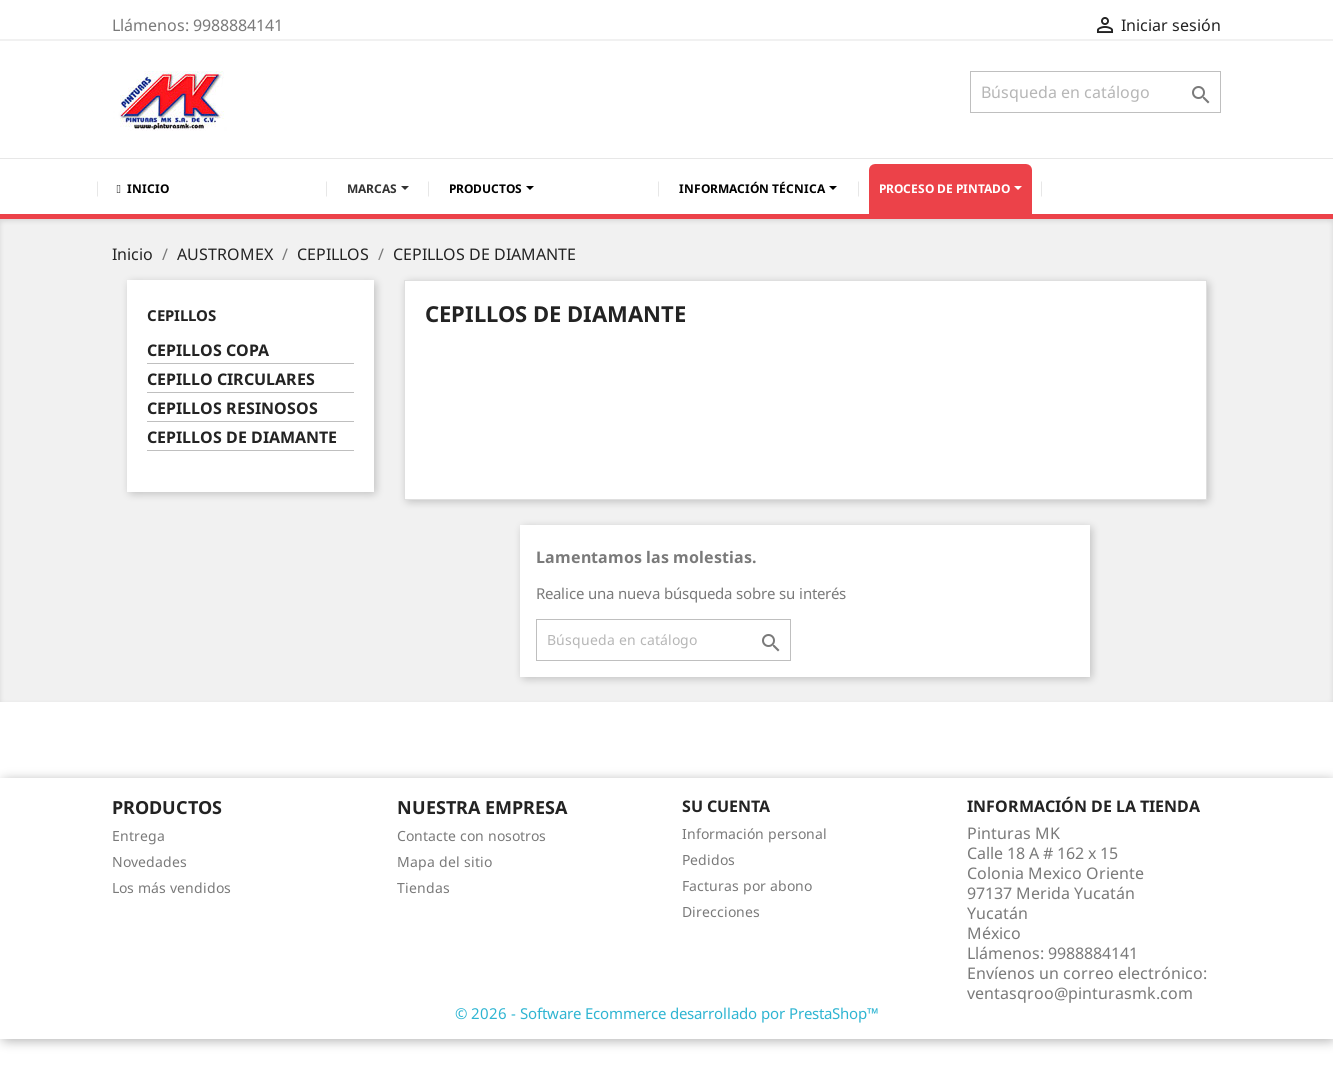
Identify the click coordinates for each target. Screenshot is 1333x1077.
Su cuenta (726, 806)
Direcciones (721, 911)
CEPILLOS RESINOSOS (232, 408)
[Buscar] (1095, 92)
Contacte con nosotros (471, 835)
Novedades (149, 861)
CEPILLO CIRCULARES (231, 379)
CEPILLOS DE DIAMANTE (242, 437)
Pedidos (708, 859)
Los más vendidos (171, 887)
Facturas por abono (747, 885)
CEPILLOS (181, 315)
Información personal (754, 833)
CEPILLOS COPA (208, 350)
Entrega (138, 835)
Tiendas (423, 887)
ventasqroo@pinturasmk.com (1080, 993)
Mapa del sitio (444, 861)
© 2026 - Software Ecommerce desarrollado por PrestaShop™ (667, 1013)
